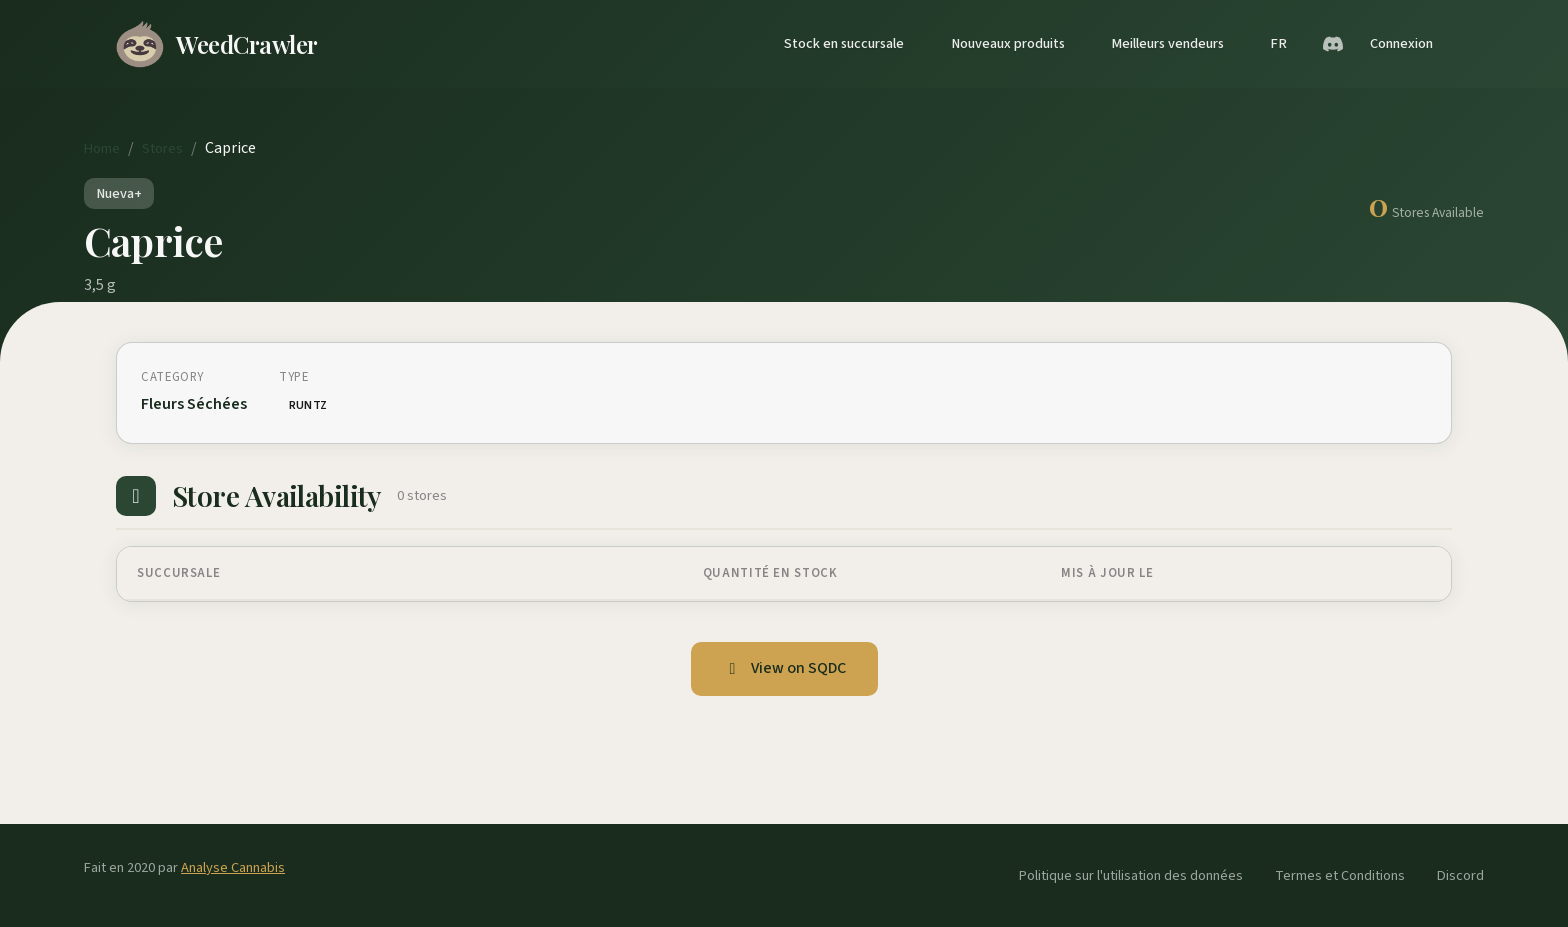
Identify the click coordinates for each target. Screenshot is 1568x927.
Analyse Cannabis (233, 867)
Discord (1460, 875)
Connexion (1401, 43)
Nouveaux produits (1008, 43)
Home (102, 148)
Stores (162, 148)
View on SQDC (784, 668)
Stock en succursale (844, 43)
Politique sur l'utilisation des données (1131, 875)
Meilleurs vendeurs (1167, 43)
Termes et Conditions (1340, 875)
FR (1278, 43)
